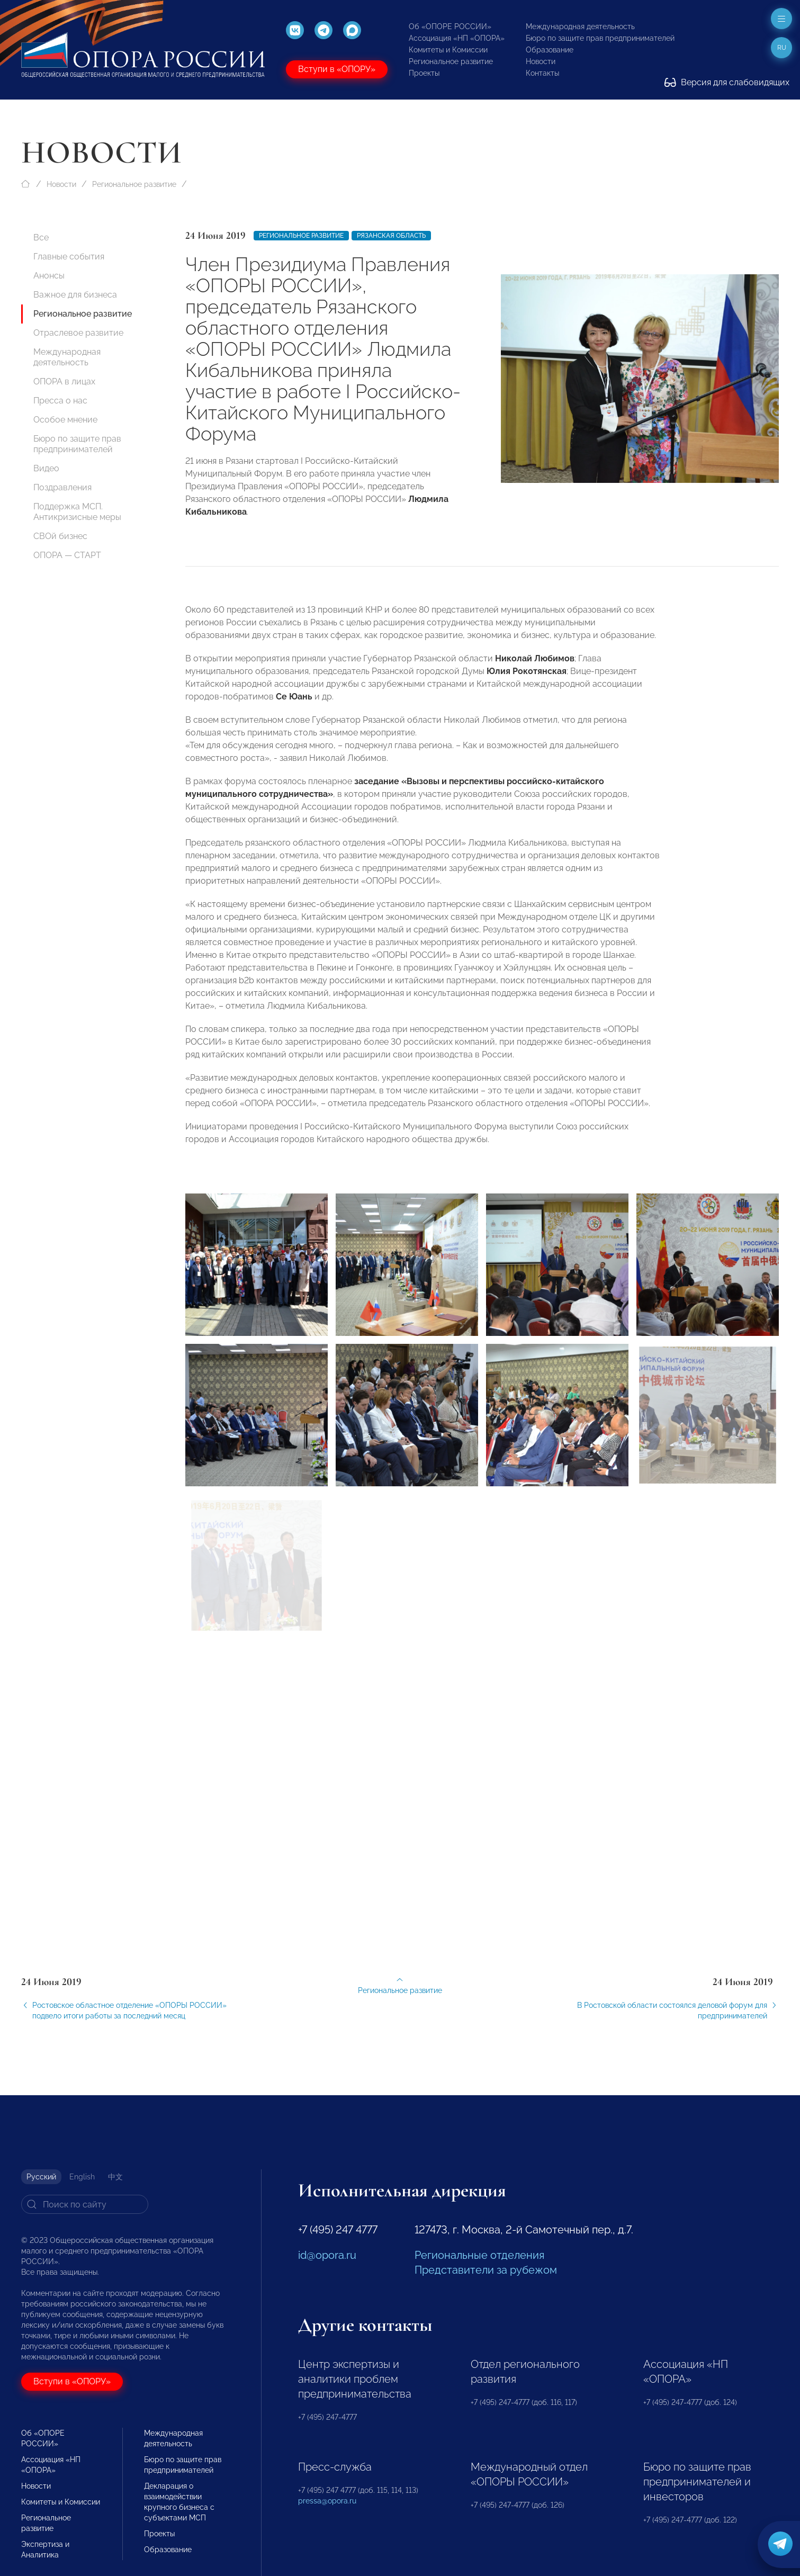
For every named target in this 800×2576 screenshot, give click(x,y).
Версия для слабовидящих (726, 82)
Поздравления (62, 487)
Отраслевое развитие (78, 333)
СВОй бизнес (60, 536)
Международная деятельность (580, 26)
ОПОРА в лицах (64, 381)
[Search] (84, 2204)
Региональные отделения (479, 2255)
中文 (115, 2177)
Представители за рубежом (486, 2270)
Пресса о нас (60, 401)
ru (781, 47)
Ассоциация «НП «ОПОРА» (457, 38)
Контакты (542, 73)
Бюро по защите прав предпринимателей (600, 38)
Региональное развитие (451, 61)
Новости (540, 61)
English (82, 2177)
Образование (549, 50)
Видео (46, 468)
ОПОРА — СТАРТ (67, 555)
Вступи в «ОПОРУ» (336, 69)
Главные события (68, 257)
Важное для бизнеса (75, 295)
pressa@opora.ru (327, 2501)
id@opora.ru (327, 2255)
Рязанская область (391, 235)
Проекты (424, 73)
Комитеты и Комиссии (448, 50)
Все (41, 237)
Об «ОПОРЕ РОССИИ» (450, 26)
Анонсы (49, 276)
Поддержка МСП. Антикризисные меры (77, 511)
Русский (41, 2177)
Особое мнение (65, 420)
